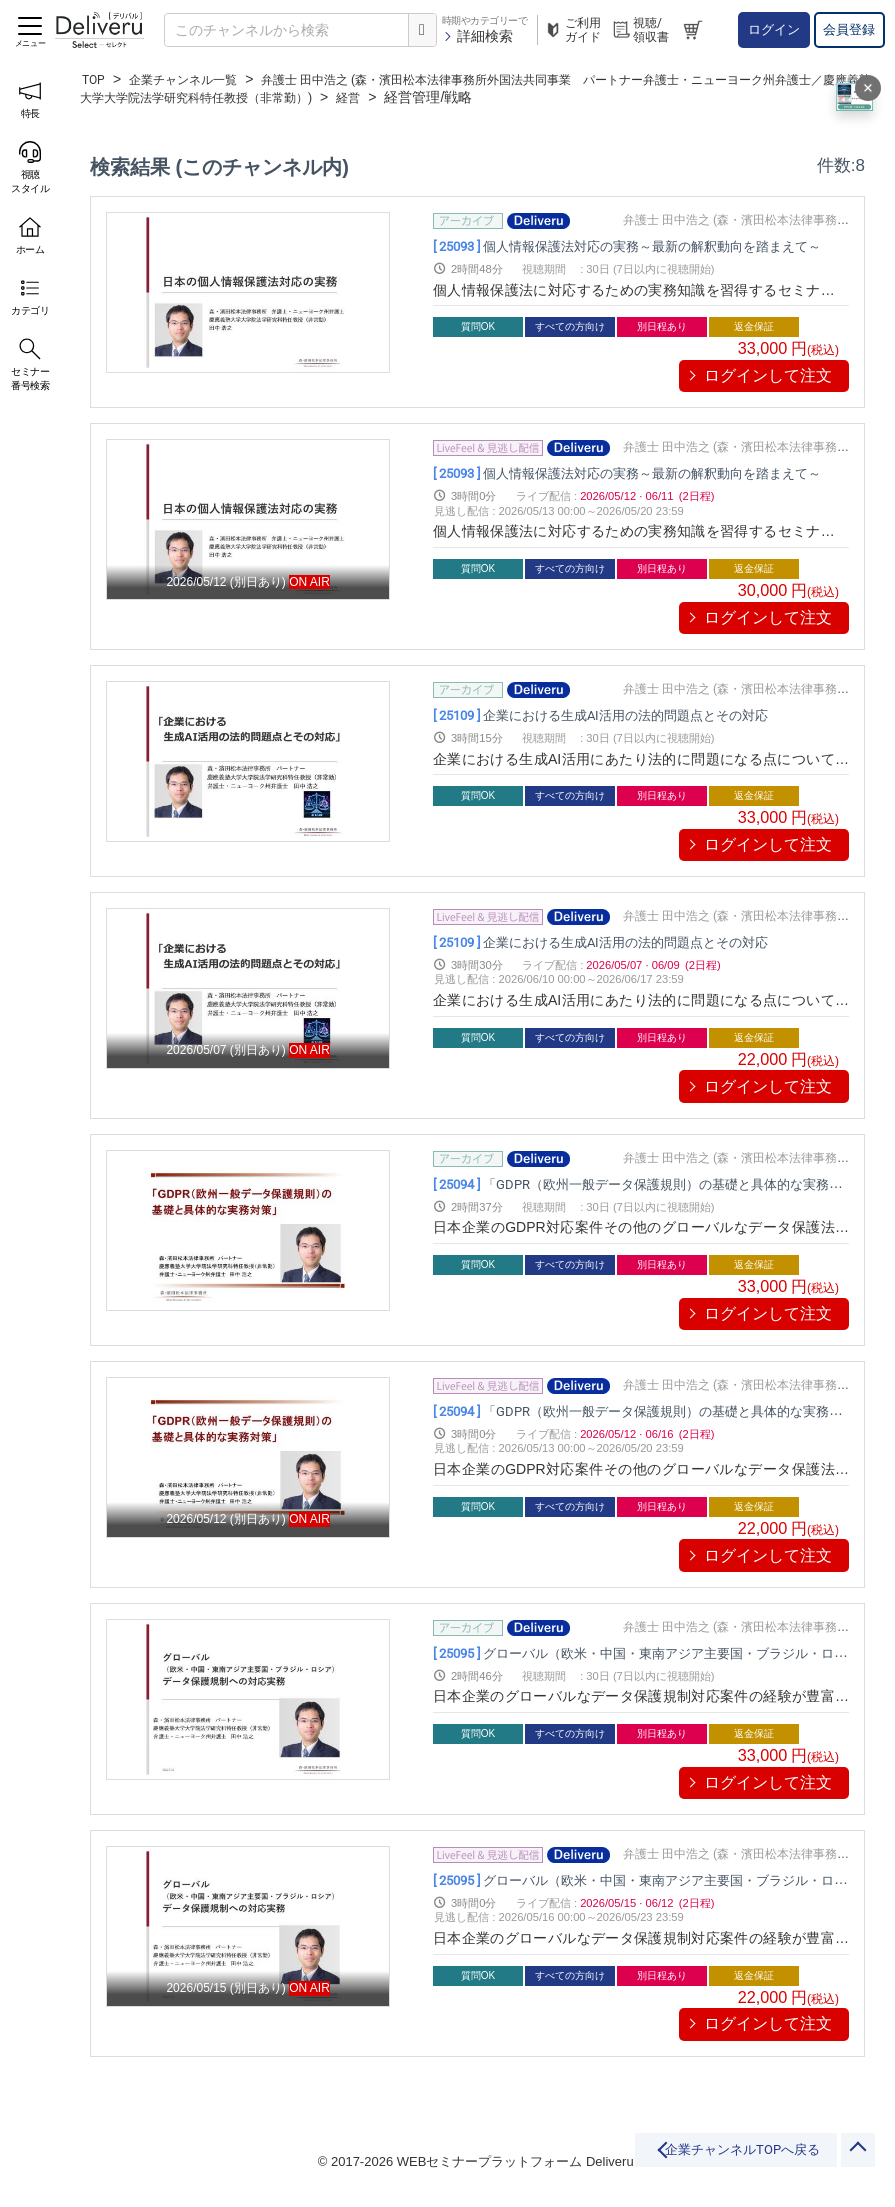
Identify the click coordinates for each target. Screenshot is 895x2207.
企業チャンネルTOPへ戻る (673, 2159)
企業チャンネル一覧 (196, 79)
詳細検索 (477, 36)
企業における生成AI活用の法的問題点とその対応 (627, 714)
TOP (95, 79)
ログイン (774, 29)
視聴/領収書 (640, 30)
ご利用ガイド (572, 30)
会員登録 (849, 29)
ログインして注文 (768, 375)
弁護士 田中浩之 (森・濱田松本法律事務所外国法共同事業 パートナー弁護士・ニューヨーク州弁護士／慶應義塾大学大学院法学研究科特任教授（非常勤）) (474, 88)
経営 (515, 97)
